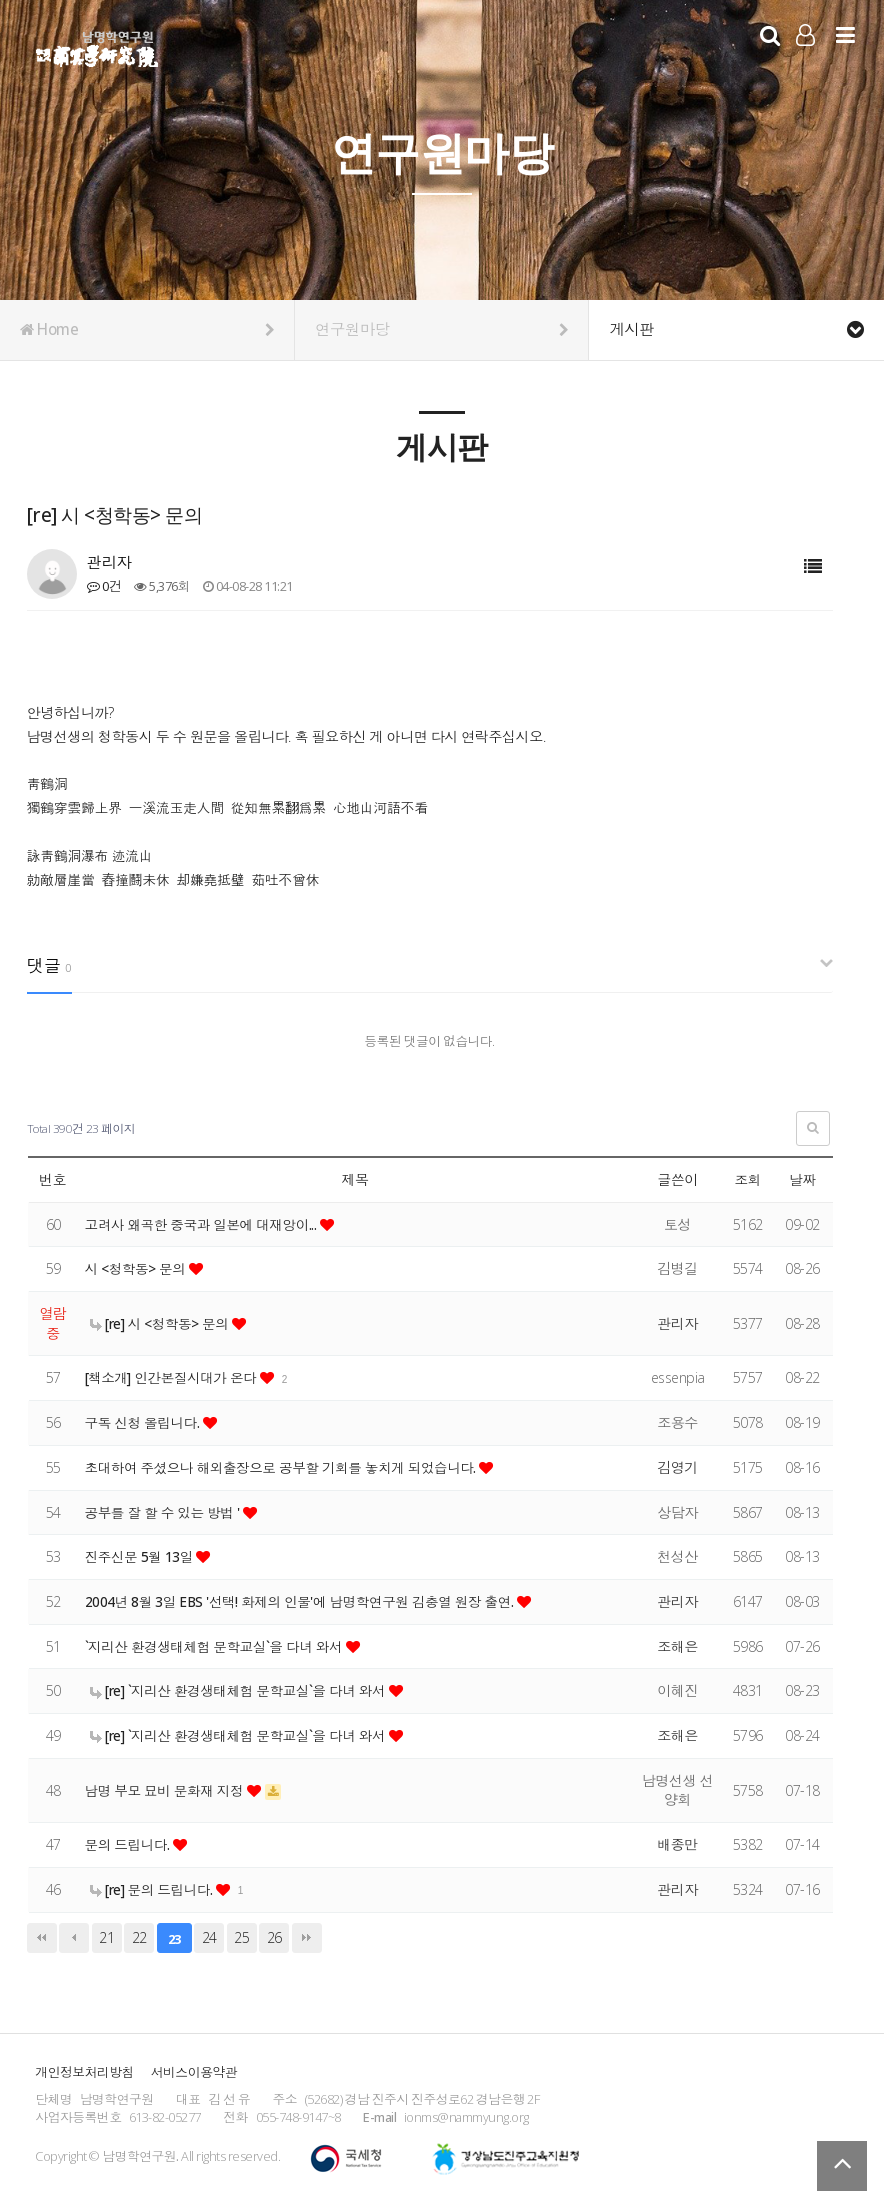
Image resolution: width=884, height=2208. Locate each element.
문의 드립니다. (130, 1844)
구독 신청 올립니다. (146, 1422)
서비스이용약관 (194, 2072)
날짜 (802, 1179)
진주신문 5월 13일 (142, 1556)
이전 (74, 1938)
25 (241, 1937)
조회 (747, 1179)
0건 (104, 586)
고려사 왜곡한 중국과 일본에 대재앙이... (206, 1224)
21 (106, 1937)
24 (209, 1937)
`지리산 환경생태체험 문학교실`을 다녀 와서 (219, 1646)
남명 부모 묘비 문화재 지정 (168, 1790)
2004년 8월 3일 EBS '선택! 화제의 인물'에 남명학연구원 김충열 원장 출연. (307, 1601)
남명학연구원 (97, 46)
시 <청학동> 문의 (138, 1268)
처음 (42, 1938)
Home (147, 330)
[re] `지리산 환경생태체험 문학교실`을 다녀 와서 (244, 1690)
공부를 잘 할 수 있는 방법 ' (166, 1512)
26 (274, 1937)
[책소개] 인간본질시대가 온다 (175, 1377)
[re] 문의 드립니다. (155, 1889)
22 (139, 1937)
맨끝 (307, 1938)
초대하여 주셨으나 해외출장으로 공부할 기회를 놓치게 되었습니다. (288, 1467)
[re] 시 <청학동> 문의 (163, 1323)
